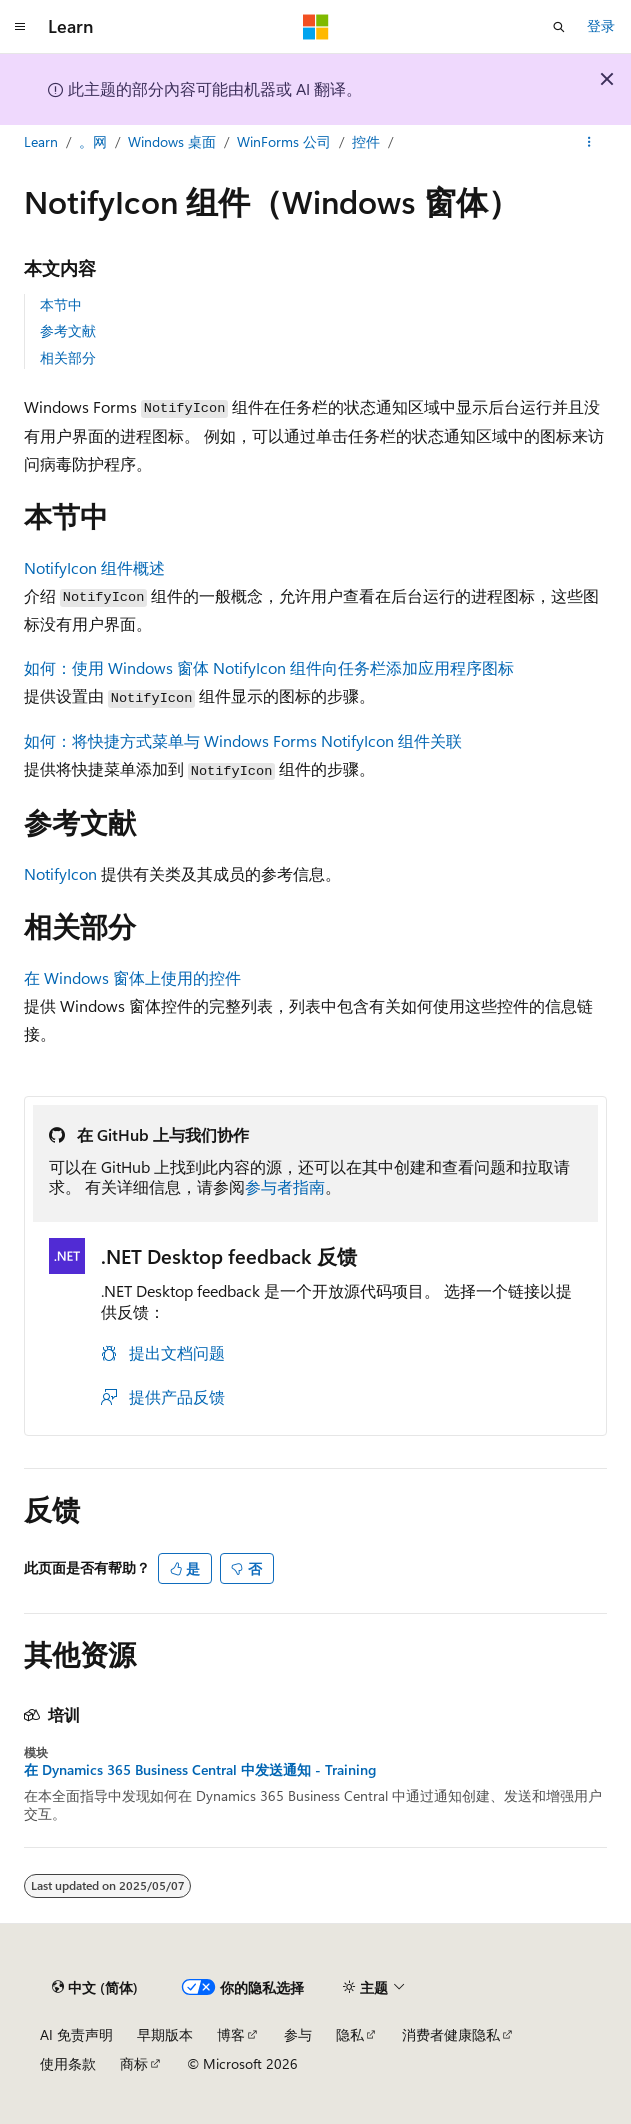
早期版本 (165, 2034)
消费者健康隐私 (451, 2034)
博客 (231, 2034)
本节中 (61, 304)
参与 (298, 2034)
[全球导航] (20, 27)
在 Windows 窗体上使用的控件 (132, 977)
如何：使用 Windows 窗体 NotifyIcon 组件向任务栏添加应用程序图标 (269, 667)
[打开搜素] (559, 27)
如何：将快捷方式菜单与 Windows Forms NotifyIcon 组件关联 (243, 740)
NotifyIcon (60, 873)
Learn (41, 141)
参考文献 (68, 330)
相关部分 (68, 357)
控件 (366, 141)
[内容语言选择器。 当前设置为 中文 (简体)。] (95, 1988)
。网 (93, 141)
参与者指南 (285, 1186)
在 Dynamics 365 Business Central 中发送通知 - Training (200, 1770)
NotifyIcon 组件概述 (94, 567)
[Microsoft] (316, 27)
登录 (601, 25)
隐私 (350, 2034)
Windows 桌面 (172, 141)
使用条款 (68, 2063)
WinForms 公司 (284, 141)
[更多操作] (589, 143)
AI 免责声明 (76, 2034)
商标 (134, 2063)
